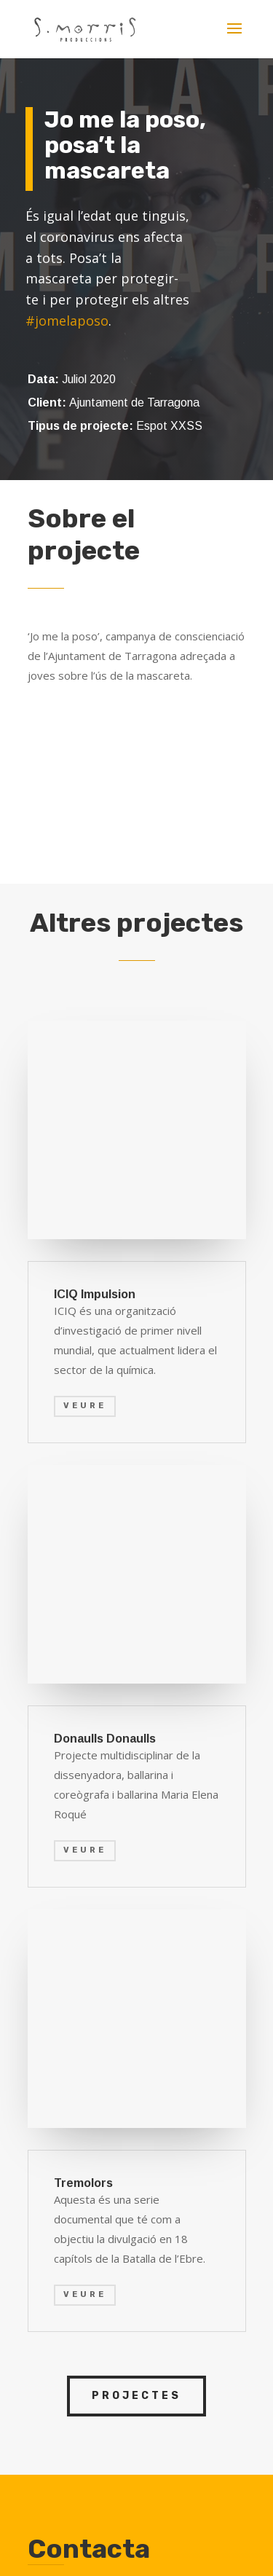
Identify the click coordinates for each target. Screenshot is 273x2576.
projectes (136, 1751)
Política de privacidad (165, 2482)
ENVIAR (205, 2182)
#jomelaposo (66, 320)
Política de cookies (128, 2499)
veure (84, 1649)
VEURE (84, 1190)
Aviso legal (65, 2482)
